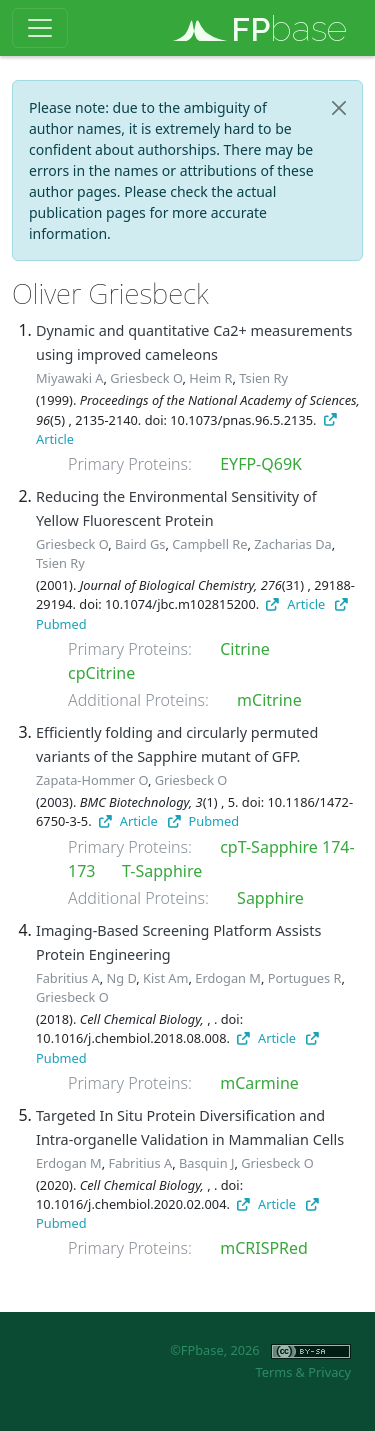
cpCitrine (101, 673)
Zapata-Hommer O (92, 780)
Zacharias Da (292, 544)
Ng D (122, 978)
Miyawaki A (70, 378)
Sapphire (270, 898)
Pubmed (203, 821)
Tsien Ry (263, 378)
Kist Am (165, 978)
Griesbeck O (146, 378)
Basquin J (206, 1163)
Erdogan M (228, 978)
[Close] (339, 108)
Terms (273, 1372)
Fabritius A (68, 978)
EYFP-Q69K (261, 464)
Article (295, 604)
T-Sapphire (162, 871)
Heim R (210, 378)
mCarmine (259, 1083)
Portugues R (305, 978)
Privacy (329, 1372)
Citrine (245, 649)
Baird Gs (140, 544)
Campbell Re (209, 544)
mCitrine (269, 700)
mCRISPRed (264, 1248)
